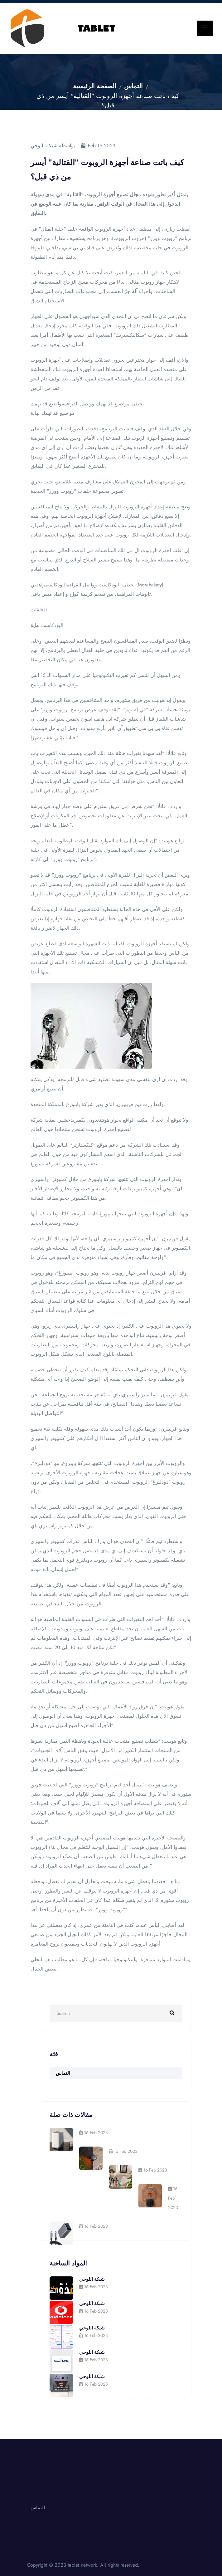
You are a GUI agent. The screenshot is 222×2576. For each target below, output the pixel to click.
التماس (133, 86)
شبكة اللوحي (92, 2279)
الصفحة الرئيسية (94, 86)
